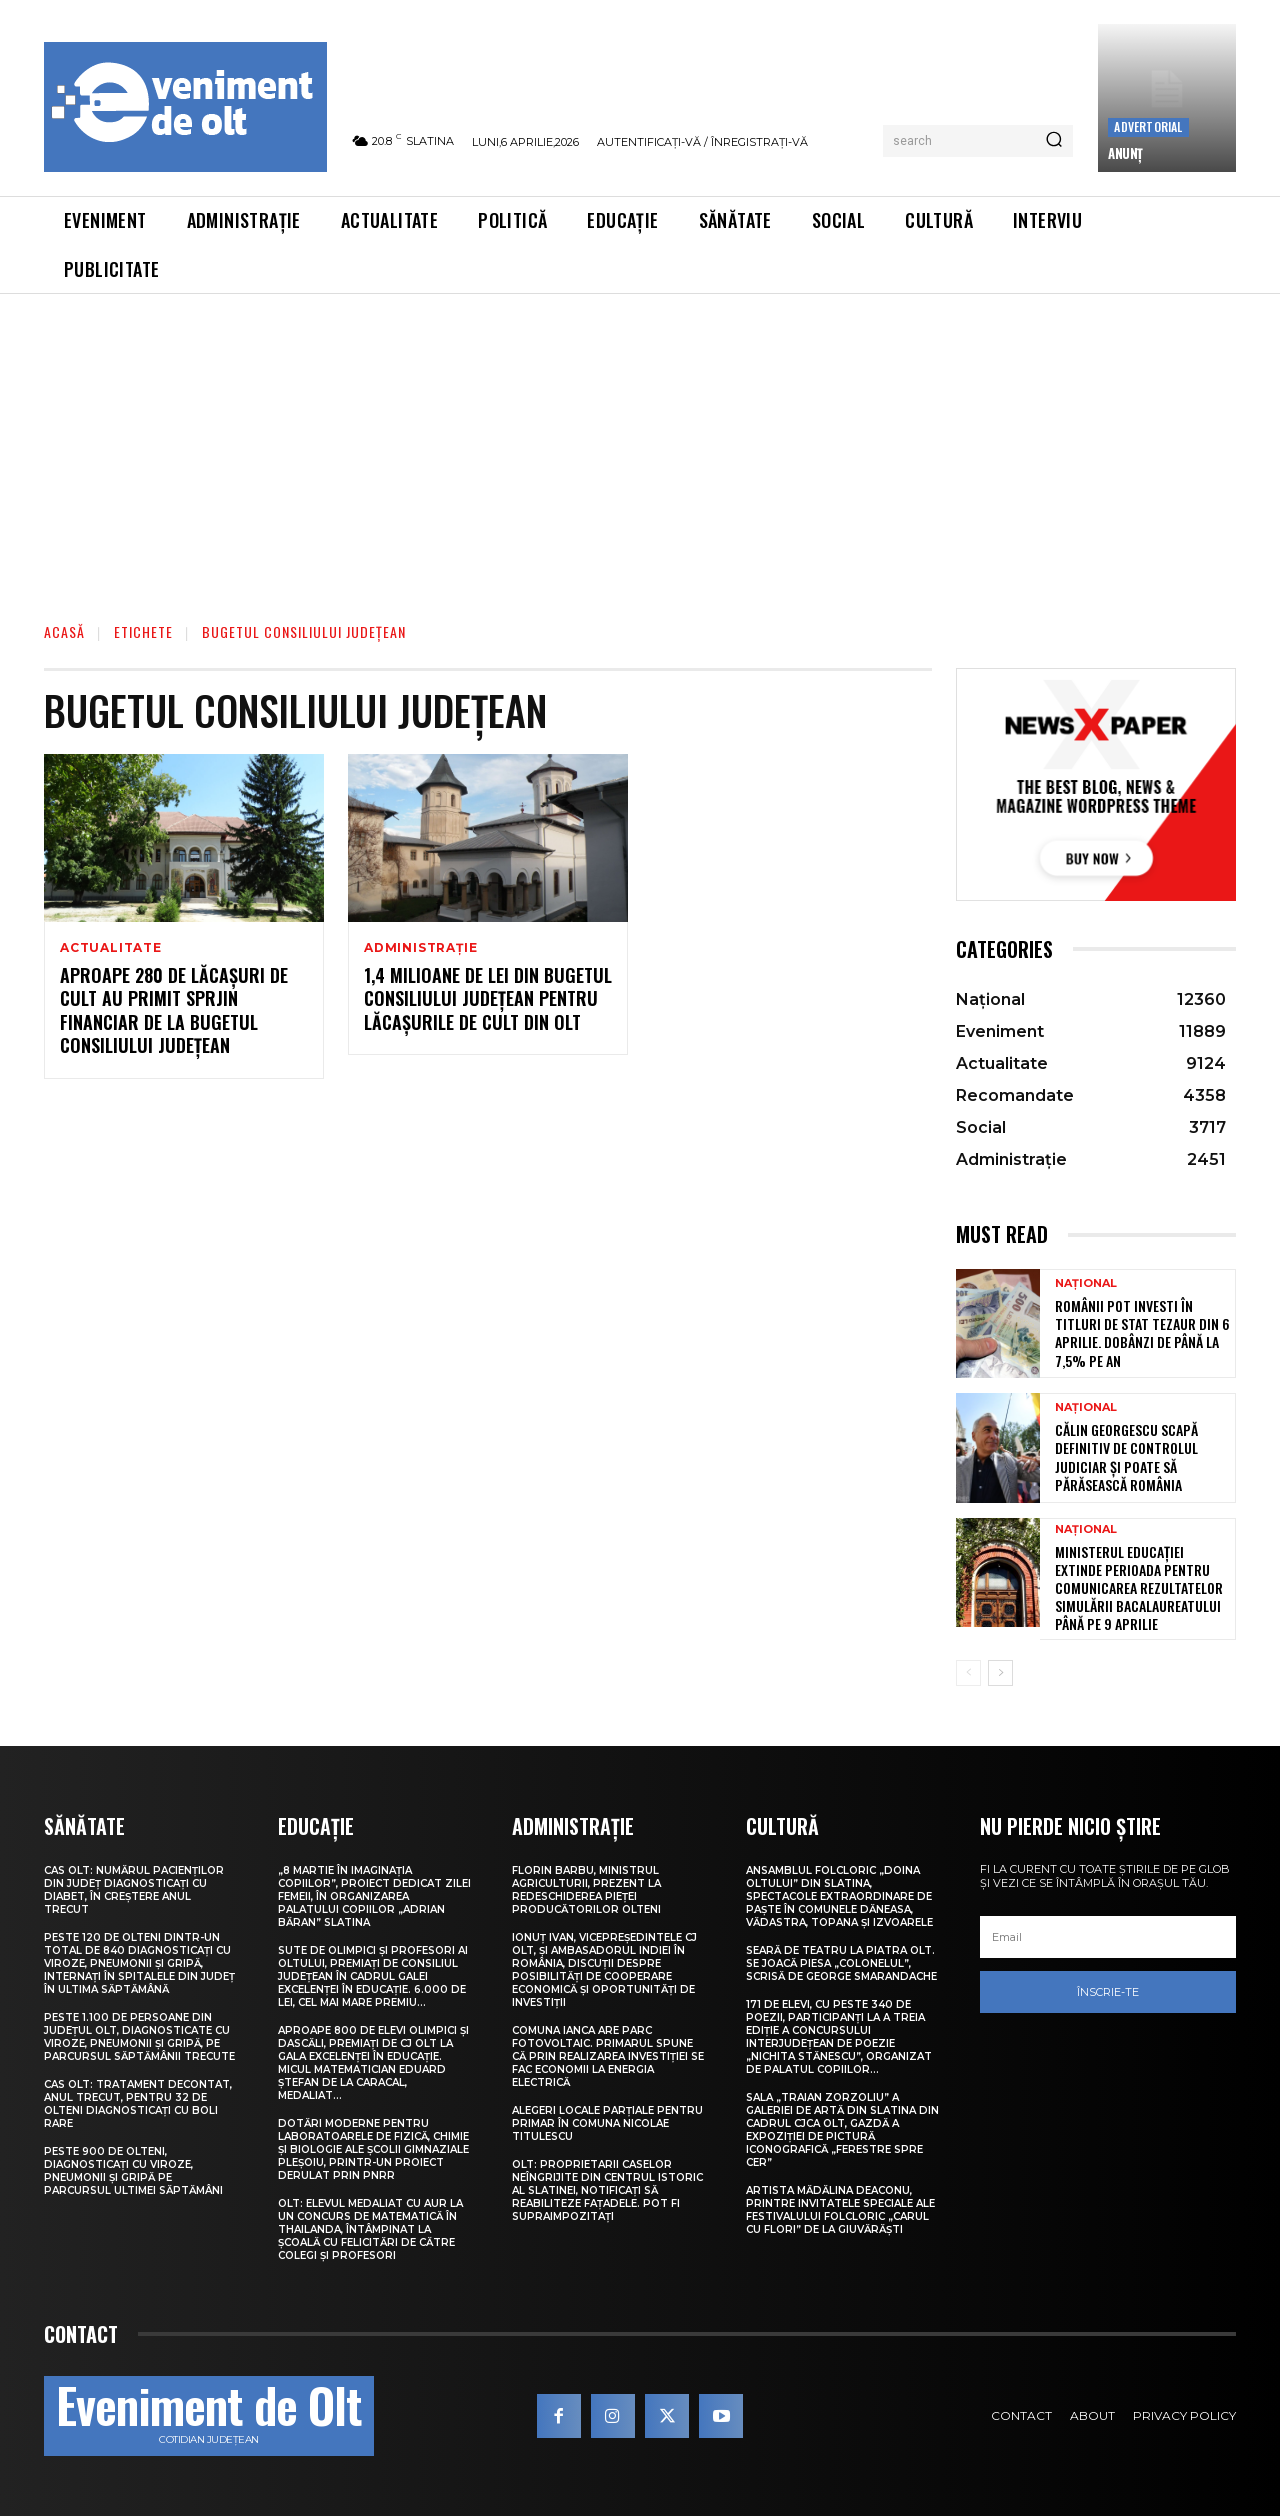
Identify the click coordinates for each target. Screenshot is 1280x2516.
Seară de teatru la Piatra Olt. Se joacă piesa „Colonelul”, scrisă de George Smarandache (841, 1963)
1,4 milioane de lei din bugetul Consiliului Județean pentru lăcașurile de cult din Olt (488, 998)
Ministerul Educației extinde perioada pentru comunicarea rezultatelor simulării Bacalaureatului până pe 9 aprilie (1139, 1588)
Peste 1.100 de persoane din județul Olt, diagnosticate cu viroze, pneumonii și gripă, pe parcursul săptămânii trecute (139, 2037)
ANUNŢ (1125, 153)
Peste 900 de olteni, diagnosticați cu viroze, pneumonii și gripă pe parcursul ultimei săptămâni (133, 2171)
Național (1086, 1283)
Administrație (420, 948)
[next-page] (1000, 1673)
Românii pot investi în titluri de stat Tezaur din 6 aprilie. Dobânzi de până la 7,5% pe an (1142, 1333)
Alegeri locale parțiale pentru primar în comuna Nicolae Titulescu (607, 2123)
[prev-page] (968, 1673)
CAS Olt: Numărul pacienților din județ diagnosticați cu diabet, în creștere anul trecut (134, 1890)
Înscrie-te (1108, 1992)
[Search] (1054, 141)
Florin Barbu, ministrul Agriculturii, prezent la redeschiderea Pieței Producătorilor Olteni (586, 1890)
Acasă (64, 631)
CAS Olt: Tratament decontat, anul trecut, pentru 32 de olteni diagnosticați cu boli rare (138, 2104)
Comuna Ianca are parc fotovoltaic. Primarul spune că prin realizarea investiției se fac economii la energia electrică (608, 2056)
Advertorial (1148, 126)
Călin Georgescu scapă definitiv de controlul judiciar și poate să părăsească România (1126, 1457)
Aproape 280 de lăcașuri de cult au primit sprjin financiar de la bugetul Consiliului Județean (174, 1010)
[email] (1108, 1937)
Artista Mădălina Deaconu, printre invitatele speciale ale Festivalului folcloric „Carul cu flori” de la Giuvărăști (840, 2210)
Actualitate (111, 948)
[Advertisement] (640, 444)
